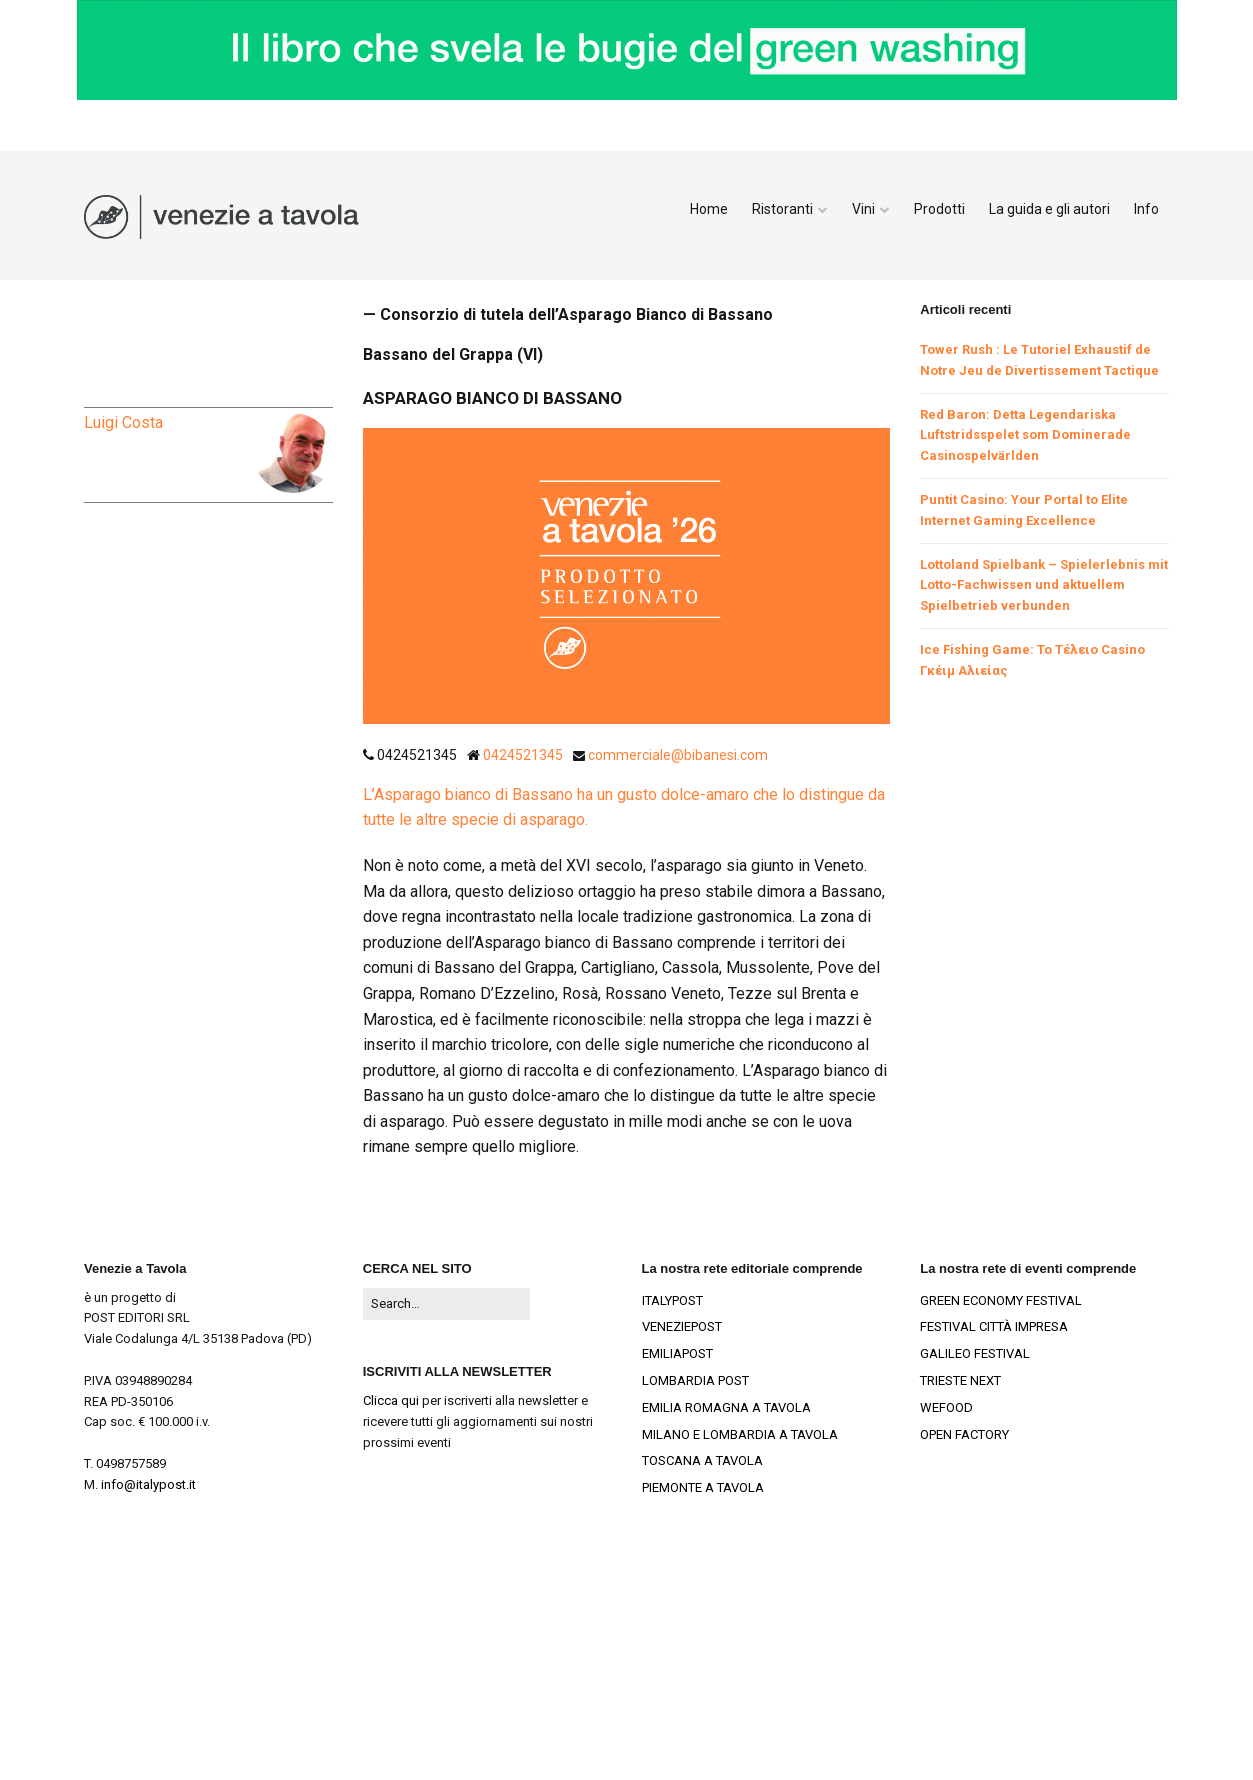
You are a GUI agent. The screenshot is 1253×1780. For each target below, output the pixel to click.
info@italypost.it (148, 1484)
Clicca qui (391, 1400)
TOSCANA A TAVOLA (702, 1460)
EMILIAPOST (677, 1353)
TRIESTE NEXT (960, 1380)
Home (709, 209)
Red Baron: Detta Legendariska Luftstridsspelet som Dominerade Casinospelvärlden (1025, 435)
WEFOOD (946, 1407)
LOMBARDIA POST (695, 1380)
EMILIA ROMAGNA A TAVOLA (726, 1407)
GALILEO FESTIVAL (975, 1353)
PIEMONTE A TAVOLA (703, 1487)
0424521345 (524, 755)
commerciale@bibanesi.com (678, 755)
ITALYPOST (672, 1300)
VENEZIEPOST (682, 1326)
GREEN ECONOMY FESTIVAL (1001, 1300)
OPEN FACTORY (964, 1434)
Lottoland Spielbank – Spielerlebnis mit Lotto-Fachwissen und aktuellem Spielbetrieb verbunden (1044, 585)
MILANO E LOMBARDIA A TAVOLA (740, 1434)
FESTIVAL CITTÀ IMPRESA (994, 1326)
